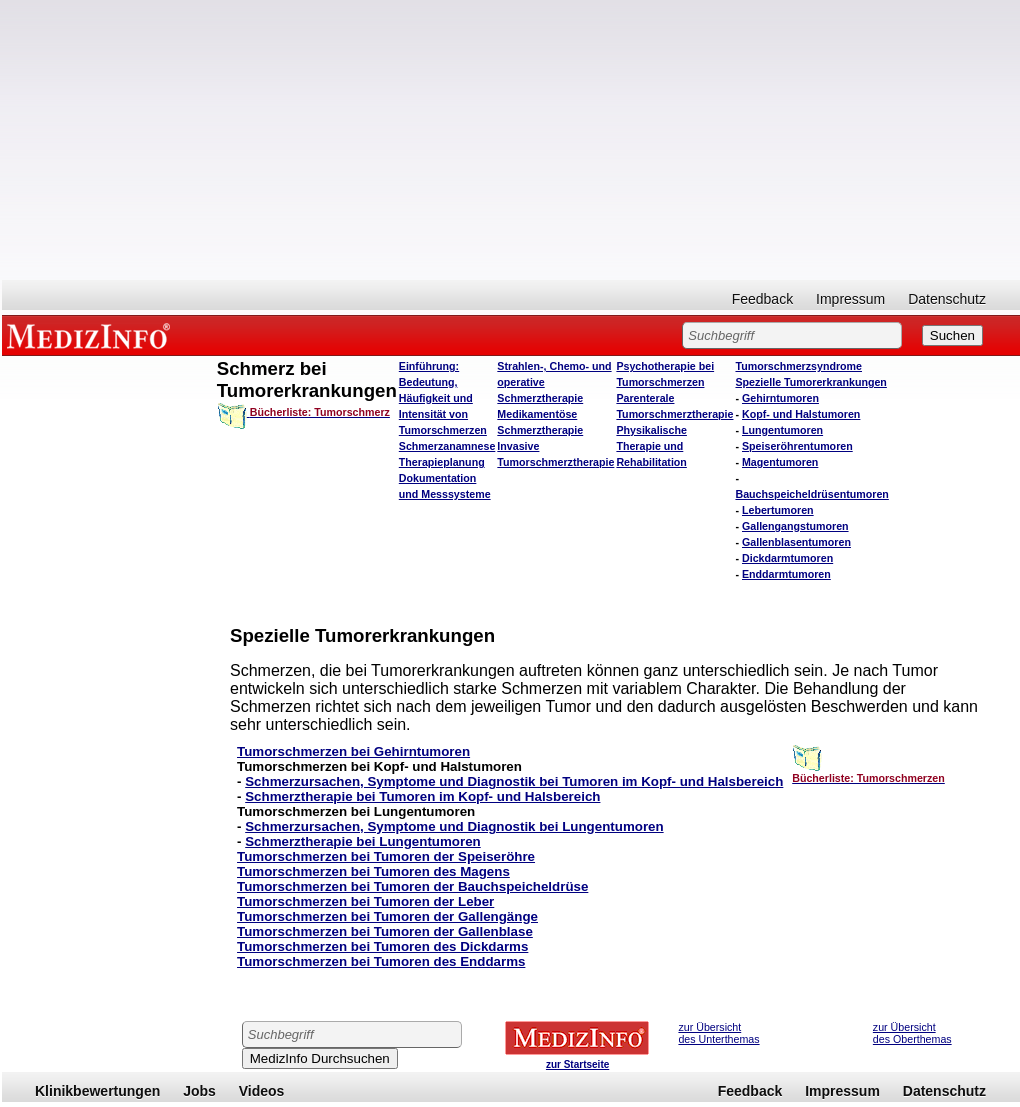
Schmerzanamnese (447, 446)
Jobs (199, 1091)
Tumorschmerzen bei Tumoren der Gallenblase (385, 931)
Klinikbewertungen (97, 1091)
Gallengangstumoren (795, 526)
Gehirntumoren (780, 398)
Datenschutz (947, 299)
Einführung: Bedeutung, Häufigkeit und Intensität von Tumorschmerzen (443, 398)
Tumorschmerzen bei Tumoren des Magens (373, 871)
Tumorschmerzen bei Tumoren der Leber (365, 901)
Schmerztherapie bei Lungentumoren (363, 841)
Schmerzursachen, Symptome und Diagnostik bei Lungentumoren (454, 826)
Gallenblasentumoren (796, 542)
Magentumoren (780, 462)
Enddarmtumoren (786, 574)
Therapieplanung (442, 462)
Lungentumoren (782, 430)
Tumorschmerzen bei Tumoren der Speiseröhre (386, 856)
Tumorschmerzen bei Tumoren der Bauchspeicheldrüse (412, 886)
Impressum (850, 299)
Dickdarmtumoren (787, 558)
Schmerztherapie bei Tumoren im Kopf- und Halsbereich (422, 796)
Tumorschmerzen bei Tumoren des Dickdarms (382, 946)
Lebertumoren (778, 510)
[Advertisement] (511, 140)
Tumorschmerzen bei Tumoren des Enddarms (381, 961)
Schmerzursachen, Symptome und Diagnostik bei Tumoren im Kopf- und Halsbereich (514, 781)
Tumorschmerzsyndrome (798, 366)
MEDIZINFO (92, 335)
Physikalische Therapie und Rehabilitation (651, 446)
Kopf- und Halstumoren (801, 414)
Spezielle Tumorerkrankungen (810, 382)
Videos (262, 1091)
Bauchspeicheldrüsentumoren (811, 494)
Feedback (762, 299)
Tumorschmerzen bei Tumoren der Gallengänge (387, 916)
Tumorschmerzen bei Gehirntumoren (353, 751)
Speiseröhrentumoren (797, 446)
